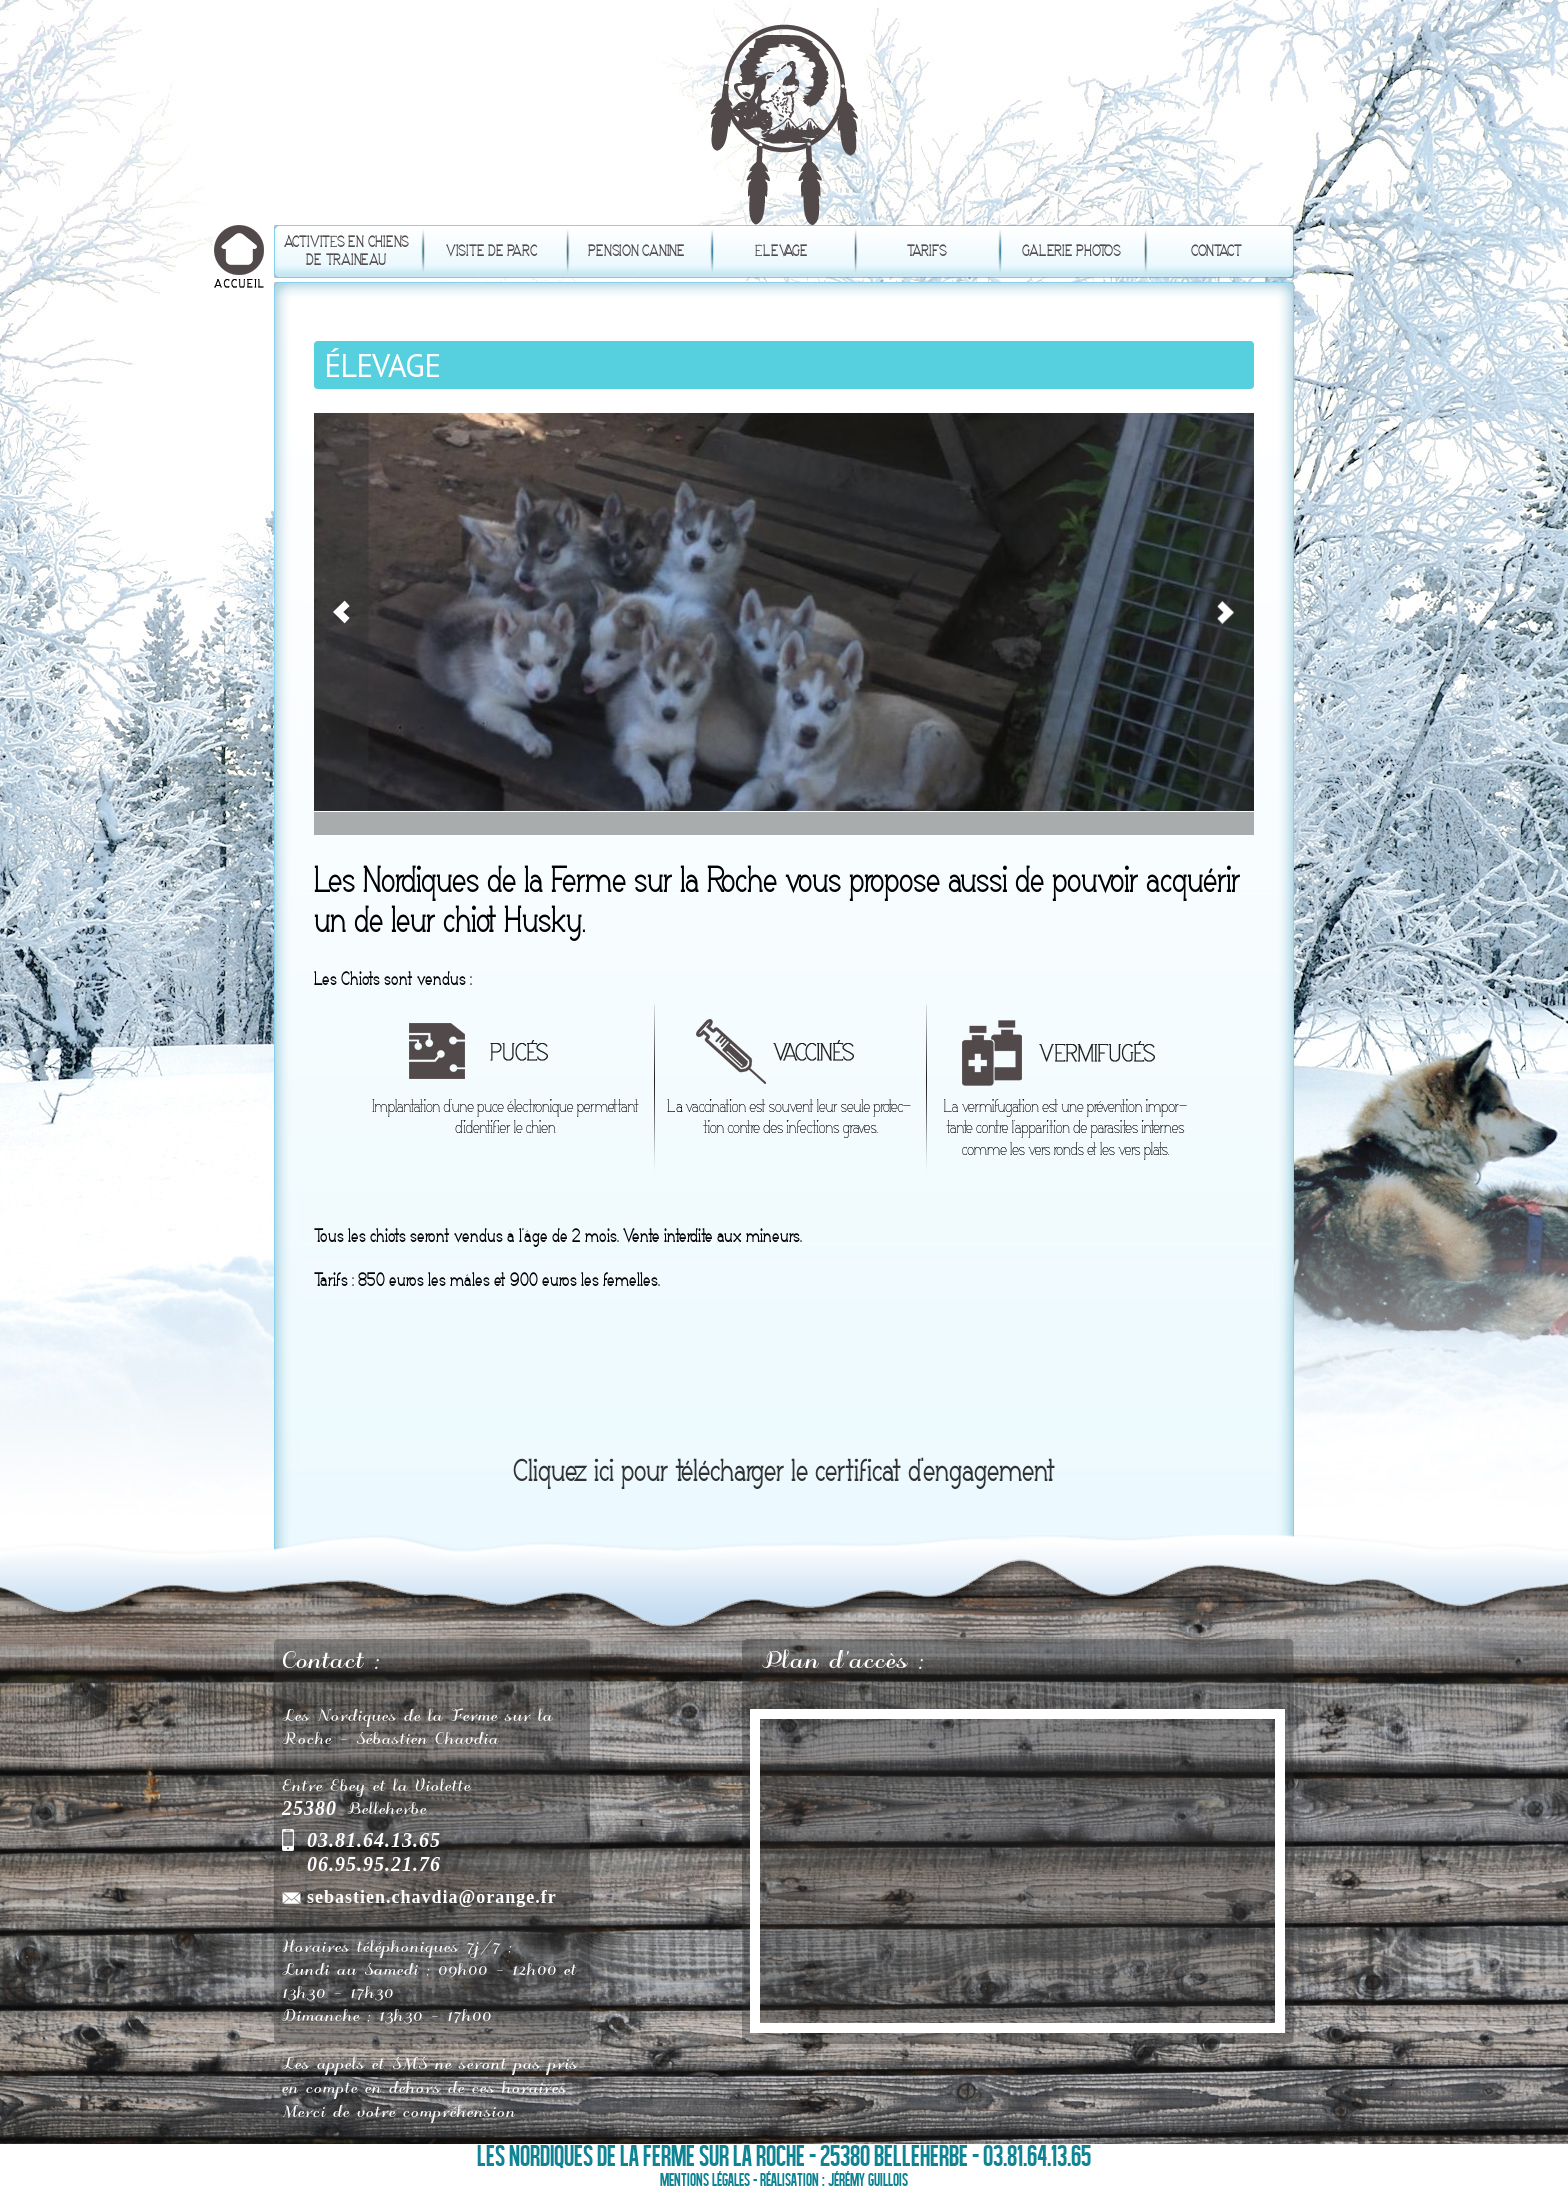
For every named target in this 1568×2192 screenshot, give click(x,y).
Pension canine (636, 251)
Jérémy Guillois (868, 2179)
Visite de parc (492, 251)
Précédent (344, 443)
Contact (1216, 251)
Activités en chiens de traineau (346, 251)
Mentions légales (705, 2179)
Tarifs (927, 251)
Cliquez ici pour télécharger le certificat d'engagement (784, 1473)
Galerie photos (1071, 251)
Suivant (1229, 445)
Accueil (239, 260)
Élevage (781, 251)
